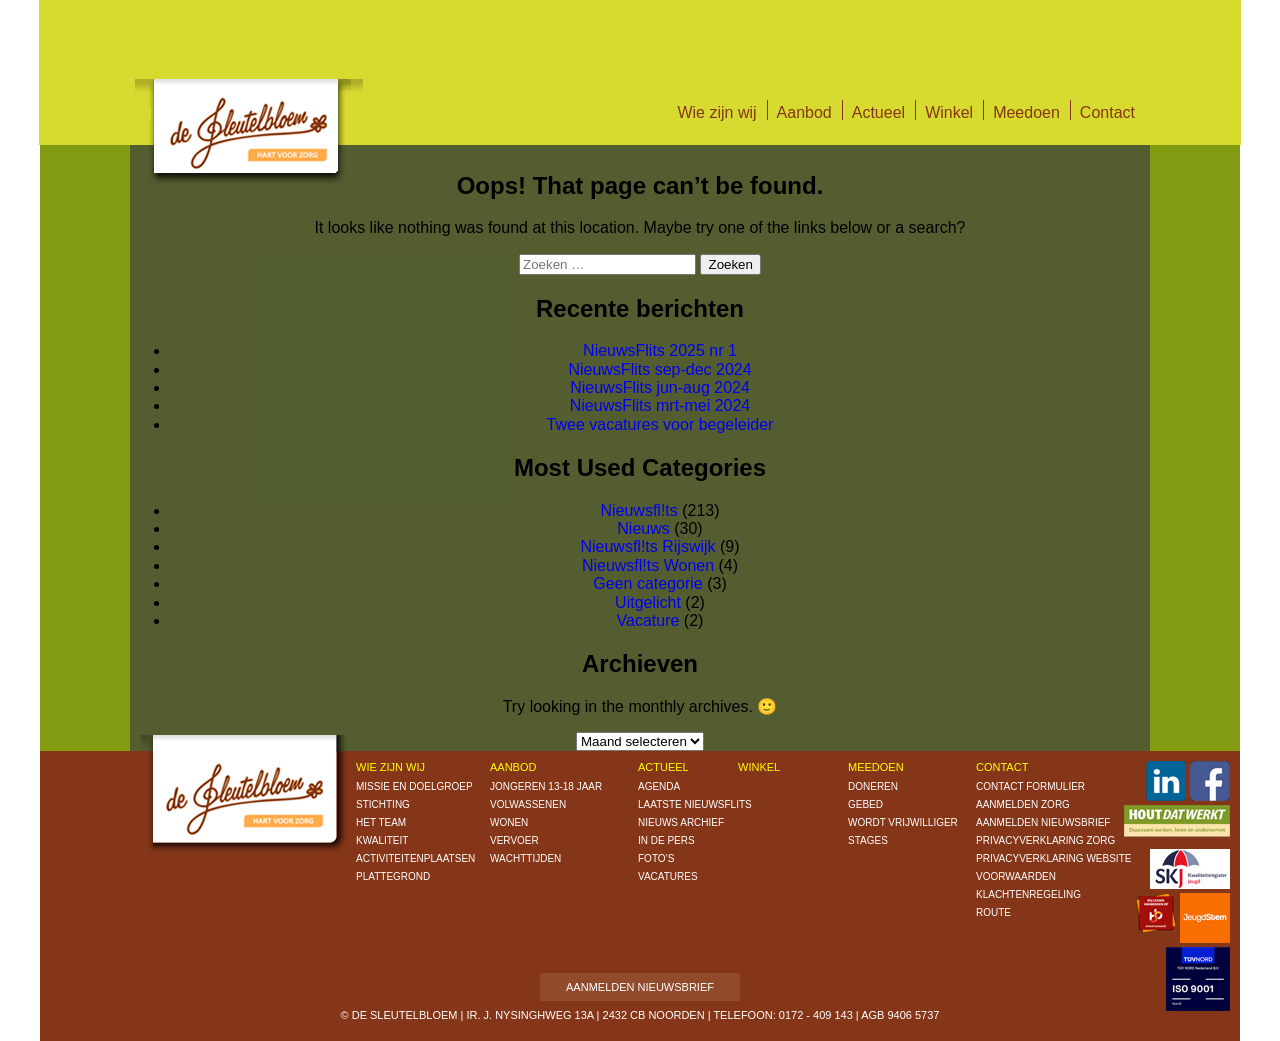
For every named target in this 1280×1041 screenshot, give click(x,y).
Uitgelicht (648, 602)
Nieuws (643, 528)
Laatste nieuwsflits (695, 804)
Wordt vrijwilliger (903, 822)
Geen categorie (647, 583)
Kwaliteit (382, 840)
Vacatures (668, 876)
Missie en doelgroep (414, 786)
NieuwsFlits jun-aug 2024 (660, 387)
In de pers (666, 840)
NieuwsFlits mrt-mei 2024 (660, 405)
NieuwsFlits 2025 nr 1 (660, 350)
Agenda (659, 786)
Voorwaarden (1016, 876)
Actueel (878, 112)
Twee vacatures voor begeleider (660, 424)
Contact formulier (1030, 786)
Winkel (949, 112)
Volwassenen (528, 804)
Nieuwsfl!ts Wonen (648, 565)
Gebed (865, 804)
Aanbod (804, 112)
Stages (868, 840)
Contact (1107, 112)
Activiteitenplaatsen (415, 858)
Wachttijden (525, 858)
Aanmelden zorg (1023, 804)
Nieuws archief (681, 822)
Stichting (383, 804)
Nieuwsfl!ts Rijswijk (647, 546)
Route (993, 912)
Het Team (381, 822)
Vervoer (514, 840)
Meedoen (1026, 112)
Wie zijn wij (716, 112)
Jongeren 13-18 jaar (546, 786)
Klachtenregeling (1028, 894)
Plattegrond (393, 876)
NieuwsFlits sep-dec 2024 (659, 369)
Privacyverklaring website (1053, 858)
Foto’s (656, 858)
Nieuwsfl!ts (638, 510)
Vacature (648, 620)
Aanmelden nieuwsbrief (1043, 822)
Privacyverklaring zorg (1045, 840)
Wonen (509, 822)
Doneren (873, 786)
